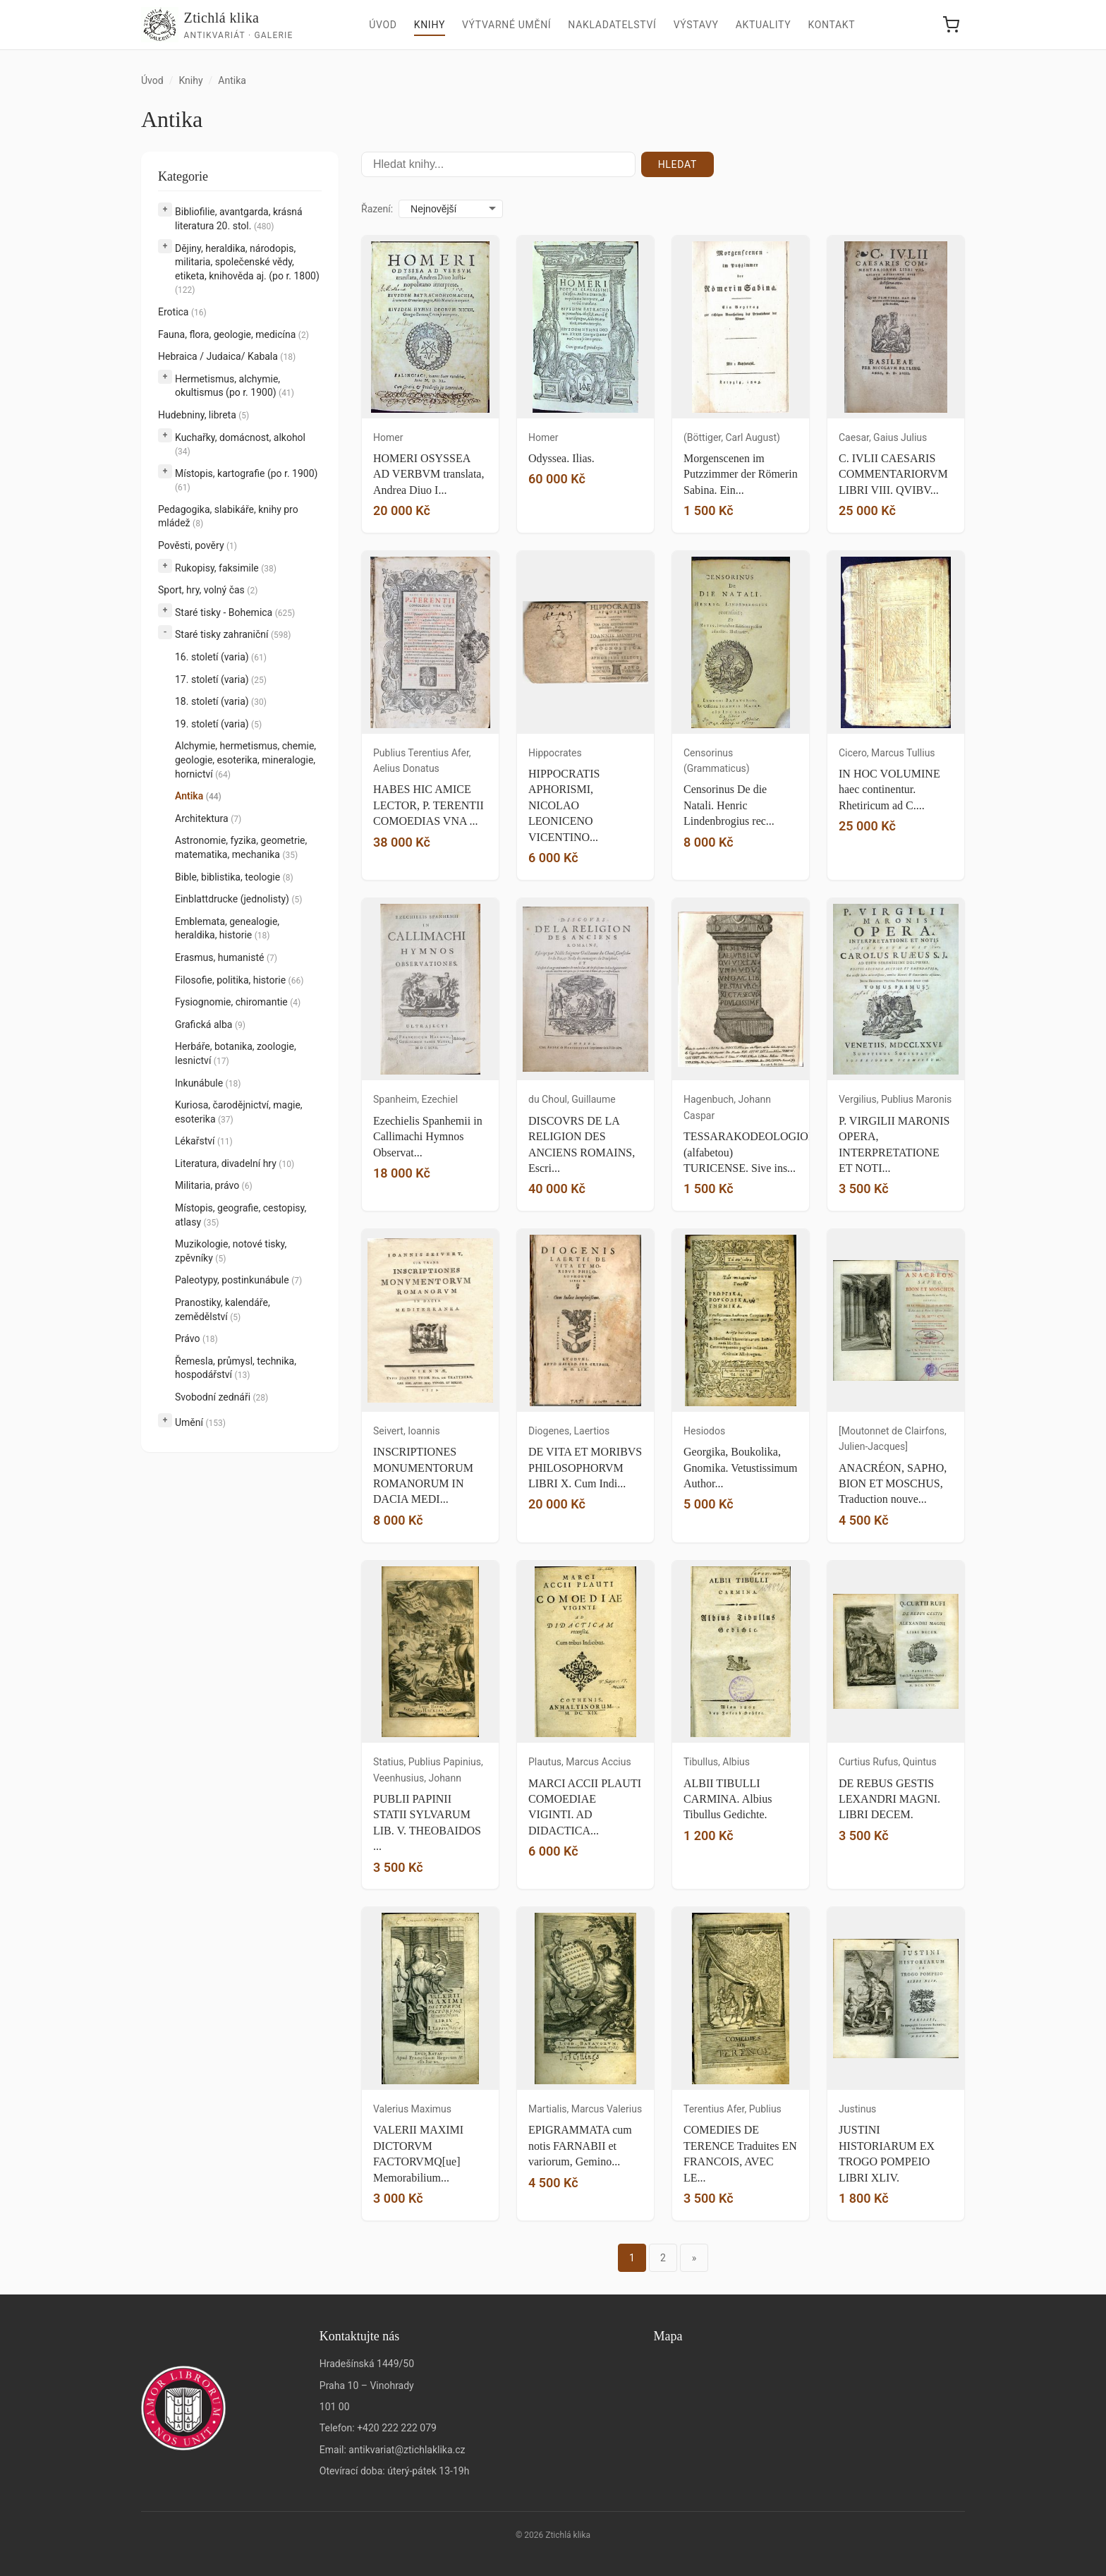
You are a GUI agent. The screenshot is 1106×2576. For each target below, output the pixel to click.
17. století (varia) (221, 679)
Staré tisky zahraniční (233, 634)
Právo (196, 1338)
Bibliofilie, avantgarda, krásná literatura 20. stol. (239, 218)
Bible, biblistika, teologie (234, 877)
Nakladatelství (612, 24)
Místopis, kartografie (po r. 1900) (246, 480)
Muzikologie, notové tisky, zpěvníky (230, 1251)
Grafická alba (210, 1024)
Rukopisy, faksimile (225, 568)
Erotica (182, 312)
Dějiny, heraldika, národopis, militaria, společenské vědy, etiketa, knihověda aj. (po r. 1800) (247, 269)
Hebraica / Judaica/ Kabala (227, 356)
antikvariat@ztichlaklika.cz (406, 2449)
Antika (198, 796)
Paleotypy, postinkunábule (238, 1280)
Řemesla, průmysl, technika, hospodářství (235, 1368)
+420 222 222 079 (397, 2427)
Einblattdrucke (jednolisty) (238, 899)
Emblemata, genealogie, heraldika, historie (227, 928)
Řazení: (377, 208)
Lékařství (204, 1141)
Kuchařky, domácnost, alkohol (240, 444)
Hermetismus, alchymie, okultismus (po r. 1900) (234, 386)
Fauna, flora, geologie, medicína (233, 334)
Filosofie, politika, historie (239, 980)
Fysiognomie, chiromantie (237, 1002)
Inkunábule (208, 1083)
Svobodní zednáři (221, 1397)
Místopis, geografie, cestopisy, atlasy (240, 1215)
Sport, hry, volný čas (207, 589)
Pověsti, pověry (197, 545)
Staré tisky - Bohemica (235, 612)
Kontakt (831, 24)
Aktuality (763, 24)
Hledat (677, 164)
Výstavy (696, 24)
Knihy (429, 24)
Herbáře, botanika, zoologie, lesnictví (235, 1053)
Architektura (208, 818)
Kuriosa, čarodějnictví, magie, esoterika (239, 1112)
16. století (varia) (221, 657)
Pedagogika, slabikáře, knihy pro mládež (228, 516)
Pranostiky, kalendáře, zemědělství (222, 1309)
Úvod (383, 24)
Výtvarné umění (506, 24)
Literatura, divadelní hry (234, 1163)
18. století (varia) (221, 701)
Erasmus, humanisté (226, 957)
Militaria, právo (214, 1185)
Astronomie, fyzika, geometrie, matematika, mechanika (241, 847)
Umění (200, 1422)
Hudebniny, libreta (203, 415)
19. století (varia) (218, 724)
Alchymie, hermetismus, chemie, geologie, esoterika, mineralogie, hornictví (245, 759)
